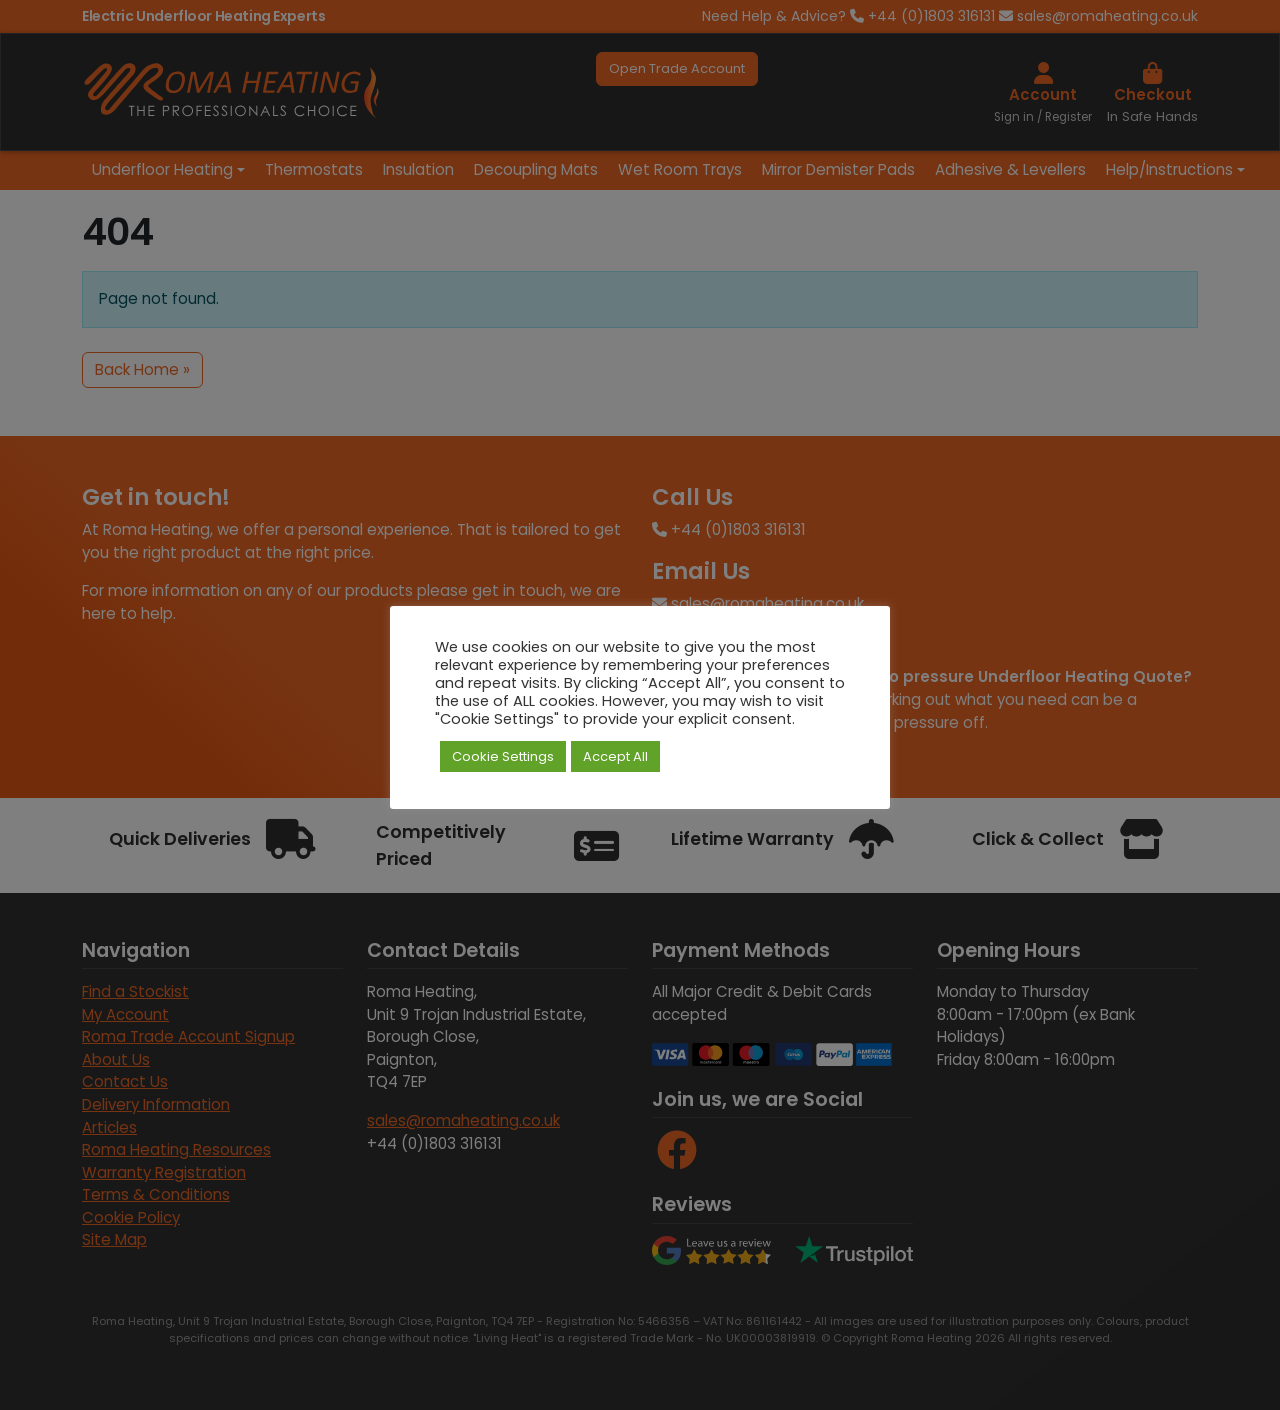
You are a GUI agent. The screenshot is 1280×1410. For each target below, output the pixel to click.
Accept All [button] (615, 756)
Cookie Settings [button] (503, 756)
